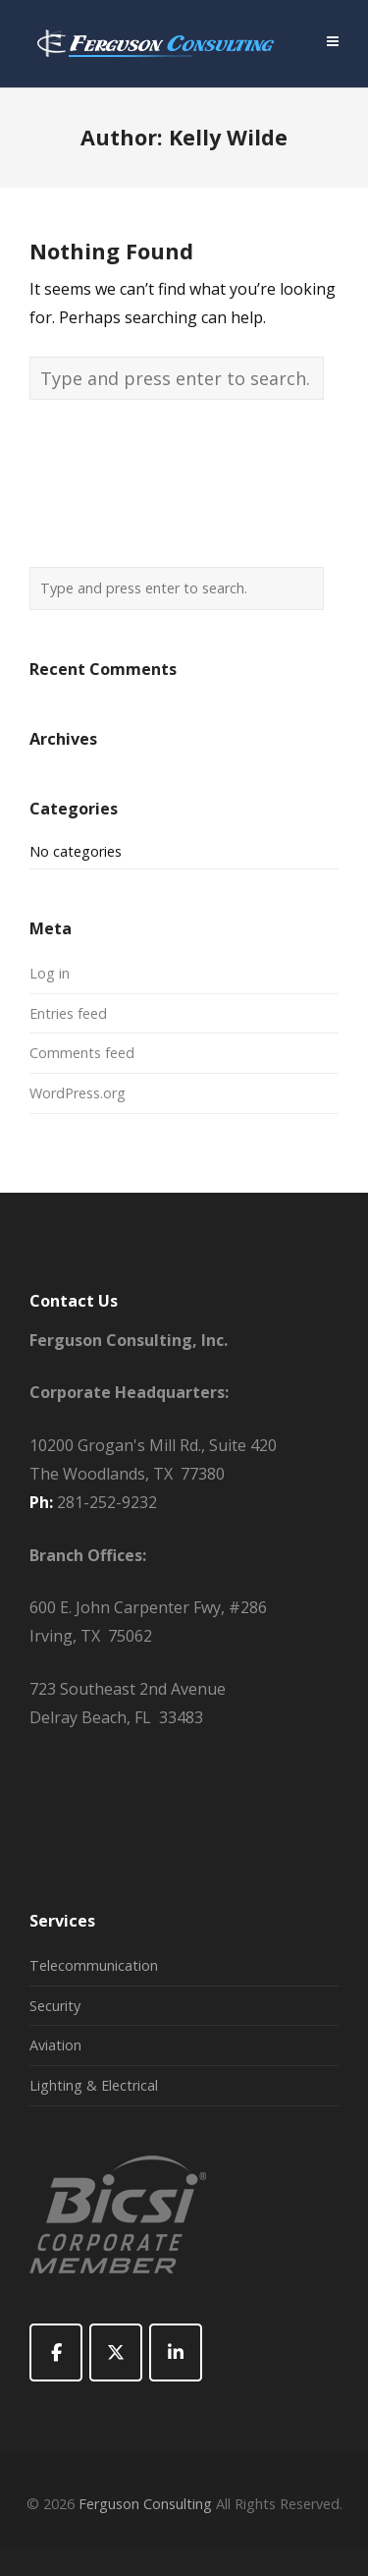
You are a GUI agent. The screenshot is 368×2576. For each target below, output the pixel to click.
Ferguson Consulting (145, 2503)
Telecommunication (93, 1965)
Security (54, 2005)
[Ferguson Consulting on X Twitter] (115, 2352)
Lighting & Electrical (93, 2085)
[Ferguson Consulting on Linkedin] (175, 2352)
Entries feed (68, 1013)
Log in (49, 973)
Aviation (55, 2045)
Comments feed (81, 1052)
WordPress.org (77, 1093)
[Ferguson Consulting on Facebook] (55, 2352)
